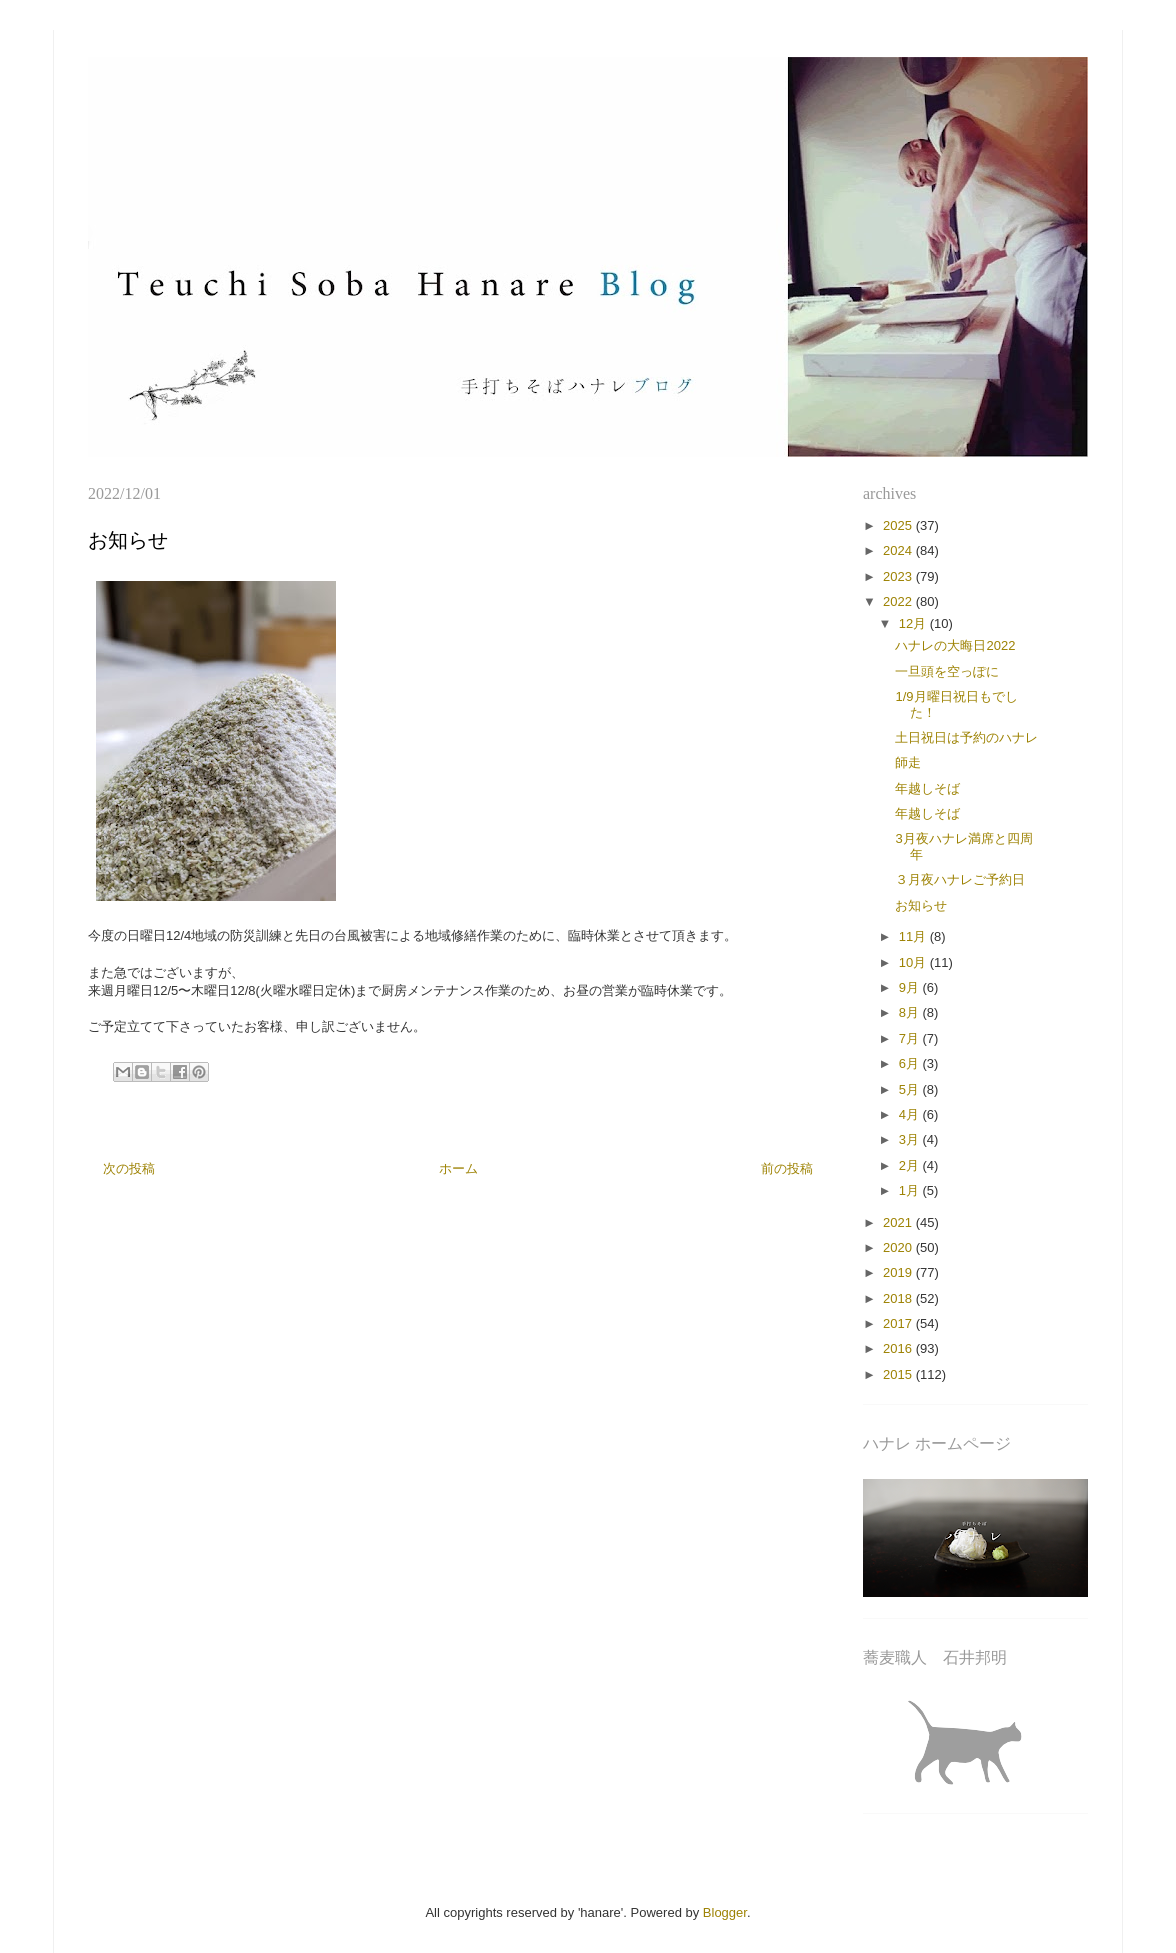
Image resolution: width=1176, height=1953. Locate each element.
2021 (899, 1222)
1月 (911, 1190)
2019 (899, 1272)
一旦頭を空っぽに (947, 671)
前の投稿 (787, 1168)
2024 (899, 550)
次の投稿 (129, 1168)
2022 (899, 601)
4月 (911, 1114)
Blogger (725, 1912)
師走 (908, 762)
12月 (914, 623)
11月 (914, 936)
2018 (899, 1298)
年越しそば (927, 788)
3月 (911, 1139)
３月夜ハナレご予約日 (960, 879)
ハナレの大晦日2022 (955, 645)
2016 (899, 1348)
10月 (914, 962)
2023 (899, 576)
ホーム (458, 1168)
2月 (911, 1165)
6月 (911, 1063)
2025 (899, 525)
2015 (899, 1374)
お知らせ (921, 905)
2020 (899, 1247)
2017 (899, 1323)
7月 (911, 1038)
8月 (911, 1012)
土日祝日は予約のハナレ (966, 737)
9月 (911, 987)
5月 (911, 1089)
